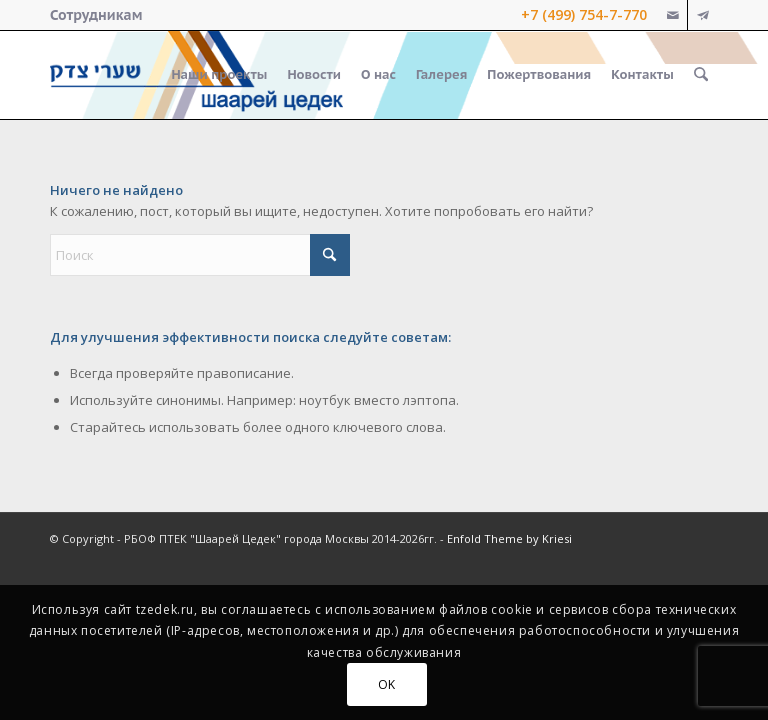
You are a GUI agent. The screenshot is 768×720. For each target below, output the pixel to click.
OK (387, 684)
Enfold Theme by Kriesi (509, 538)
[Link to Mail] (672, 15)
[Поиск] (701, 75)
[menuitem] (96, 15)
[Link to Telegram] (703, 15)
